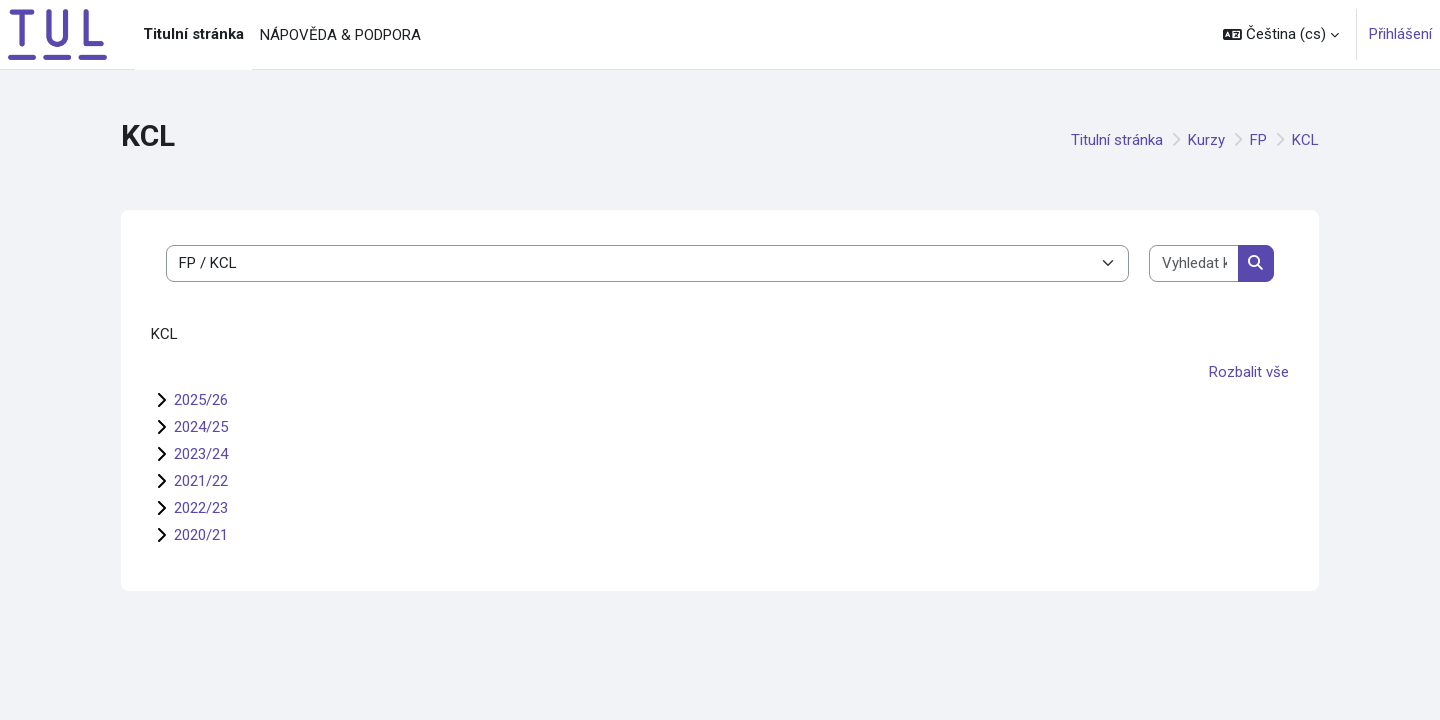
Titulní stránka (1117, 140)
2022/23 (201, 508)
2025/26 (201, 400)
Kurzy (1206, 140)
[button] (1281, 34)
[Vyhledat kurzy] (1194, 263)
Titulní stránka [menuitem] (193, 34)
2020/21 (201, 535)
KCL (1305, 140)
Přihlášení (1400, 34)
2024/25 (201, 427)
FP (1258, 140)
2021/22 (201, 481)
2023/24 (201, 454)
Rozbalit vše (1249, 372)
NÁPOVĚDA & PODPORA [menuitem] (340, 35)
